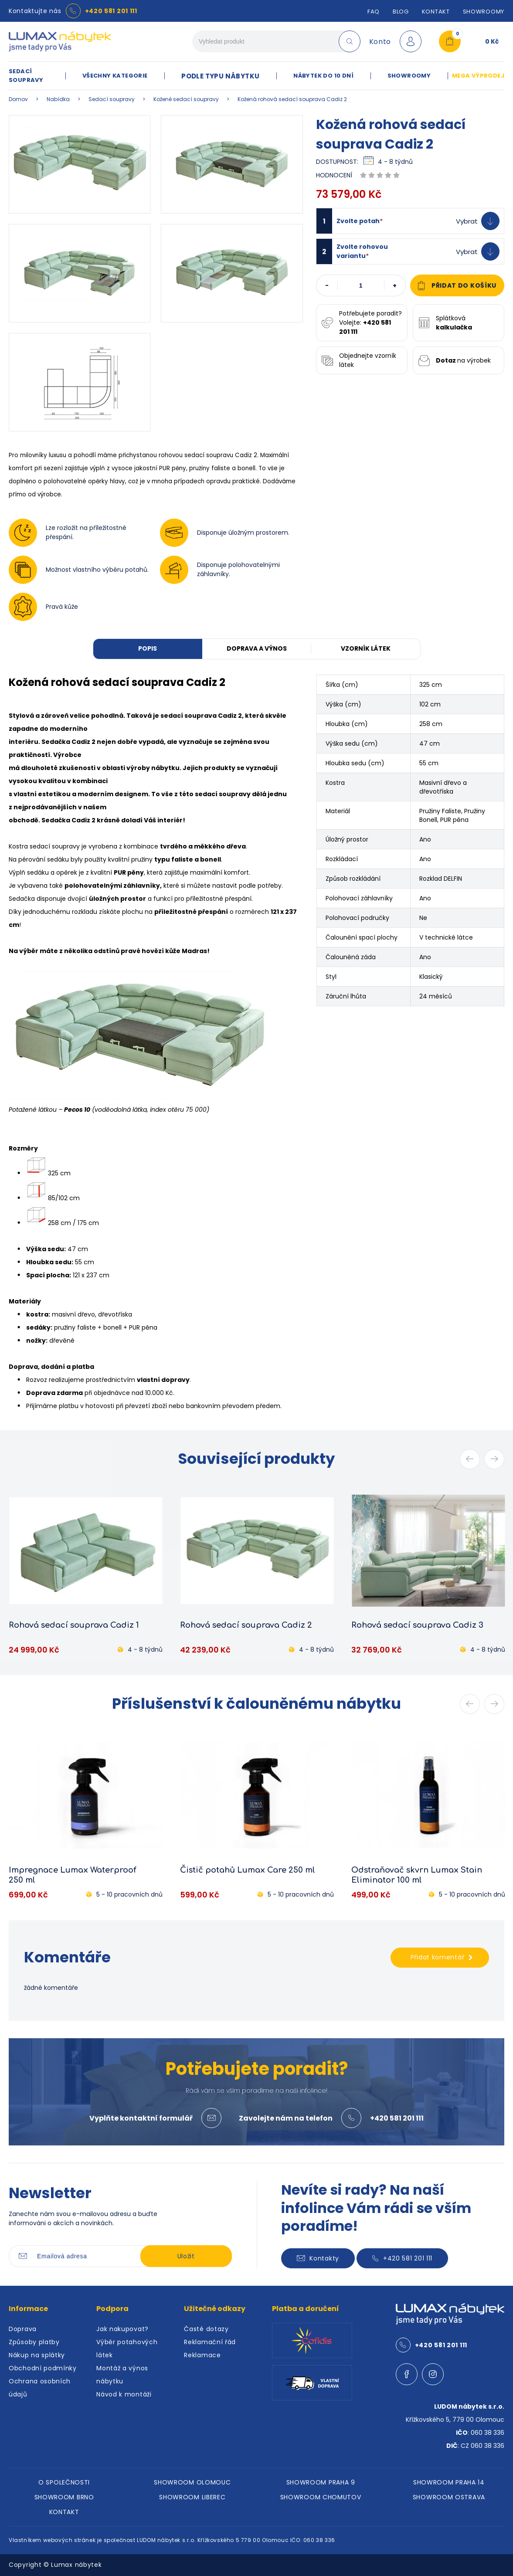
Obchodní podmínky (43, 2368)
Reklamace (202, 2355)
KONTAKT (64, 2512)
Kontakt (436, 11)
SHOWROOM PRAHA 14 (449, 2482)
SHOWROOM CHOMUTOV (320, 2497)
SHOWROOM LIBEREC (192, 2497)
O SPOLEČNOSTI (64, 2482)
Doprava (23, 2329)
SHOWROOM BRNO (64, 2497)
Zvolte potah (359, 221)
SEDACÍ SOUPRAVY (26, 75)
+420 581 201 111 (111, 11)
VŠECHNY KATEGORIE (115, 75)
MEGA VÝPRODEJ (478, 75)
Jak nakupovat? (122, 2329)
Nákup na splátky (37, 2355)
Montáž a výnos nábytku (122, 2375)
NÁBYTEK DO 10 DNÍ (323, 75)
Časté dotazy (206, 2329)
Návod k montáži (124, 2394)
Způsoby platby (34, 2342)
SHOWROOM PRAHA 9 (320, 2482)
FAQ (373, 11)
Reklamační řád (210, 2342)
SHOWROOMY (483, 11)
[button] (410, 221)
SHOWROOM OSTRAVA (449, 2497)
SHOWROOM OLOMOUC (192, 2482)
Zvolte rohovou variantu (362, 251)
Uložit (186, 2256)
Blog (401, 11)
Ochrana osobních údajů (40, 2388)
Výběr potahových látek (126, 2348)
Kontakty (318, 2258)
